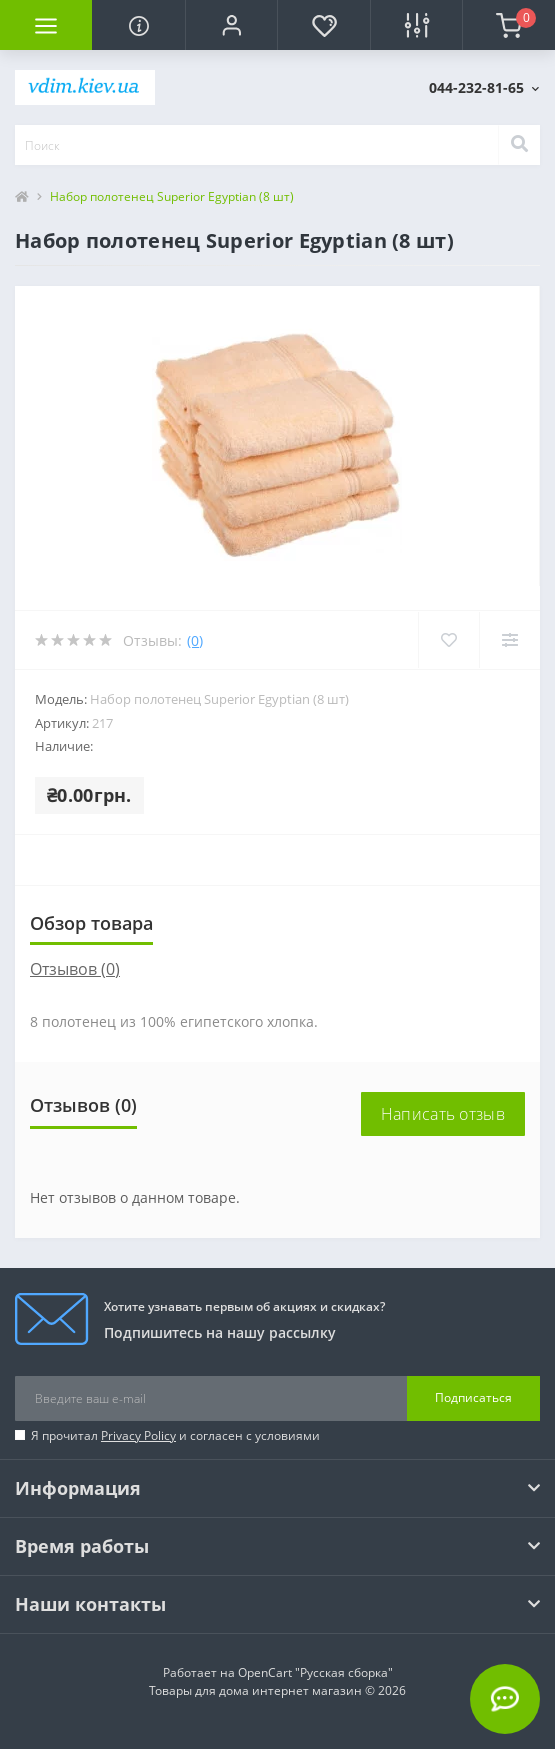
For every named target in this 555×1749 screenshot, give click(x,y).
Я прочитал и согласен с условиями (175, 1435)
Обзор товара (91, 923)
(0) (195, 640)
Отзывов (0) (75, 969)
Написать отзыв (443, 1114)
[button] (231, 25)
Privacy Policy (138, 1435)
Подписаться (473, 1397)
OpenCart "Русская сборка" (315, 1672)
